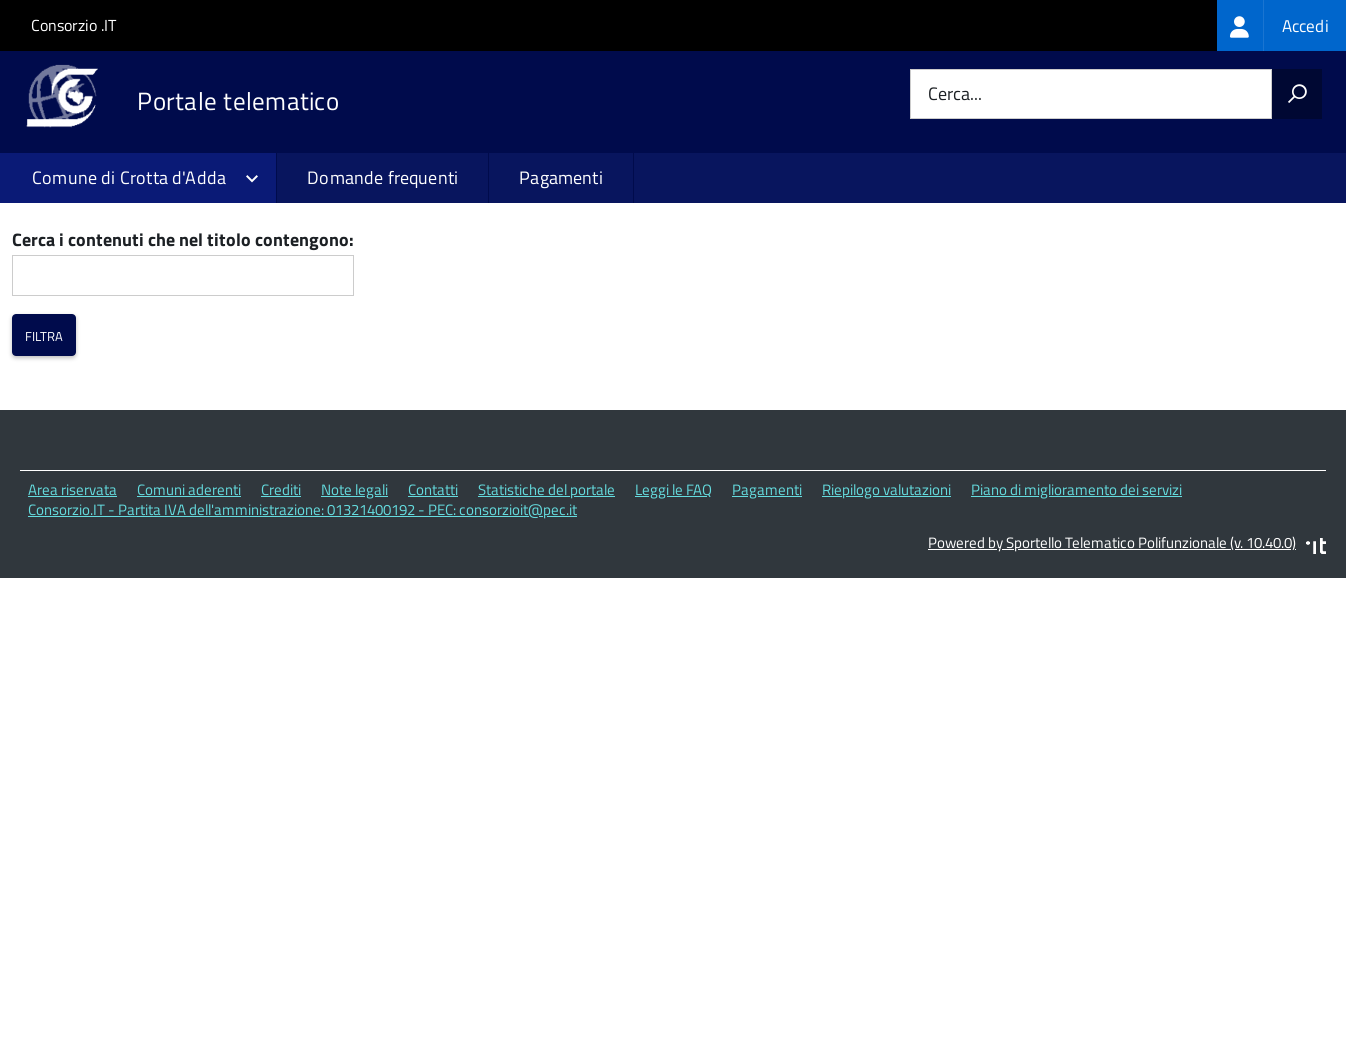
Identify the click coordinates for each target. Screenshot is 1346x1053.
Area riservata (72, 612)
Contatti (433, 612)
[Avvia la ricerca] (1297, 94)
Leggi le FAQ (673, 612)
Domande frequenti (382, 177)
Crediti (281, 612)
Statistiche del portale (546, 612)
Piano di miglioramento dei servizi (1076, 612)
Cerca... (955, 94)
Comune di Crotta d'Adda (129, 177)
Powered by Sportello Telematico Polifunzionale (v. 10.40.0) (1112, 665)
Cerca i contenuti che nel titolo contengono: (183, 363)
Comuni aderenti (189, 612)
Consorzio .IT (73, 25)
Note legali (354, 612)
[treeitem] (1281, 25)
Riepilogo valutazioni (886, 612)
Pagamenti (561, 177)
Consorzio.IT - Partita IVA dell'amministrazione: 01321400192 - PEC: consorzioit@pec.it (302, 633)
